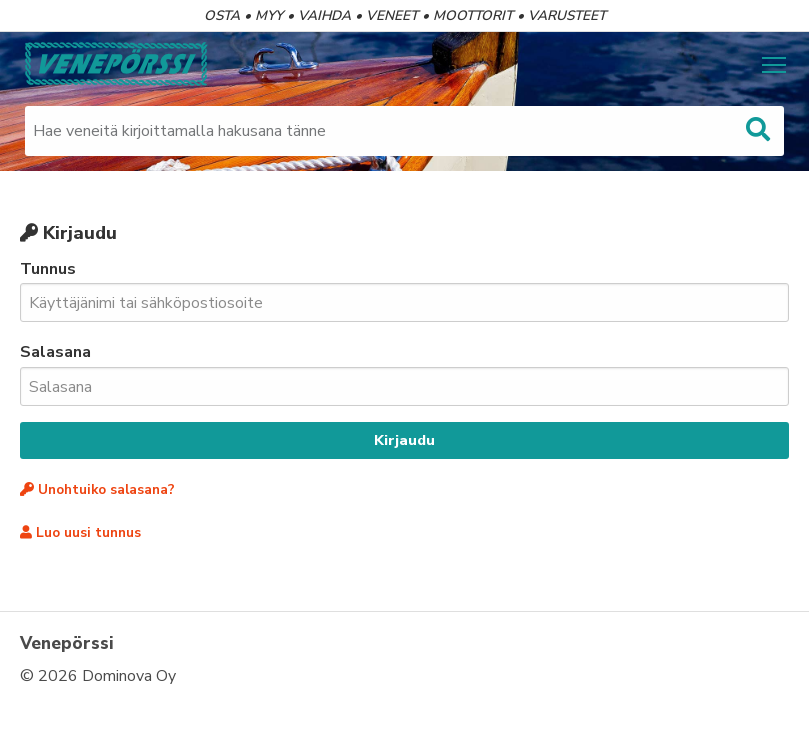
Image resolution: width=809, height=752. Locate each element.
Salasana (404, 373)
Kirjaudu (404, 440)
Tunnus (404, 290)
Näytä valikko (775, 63)
